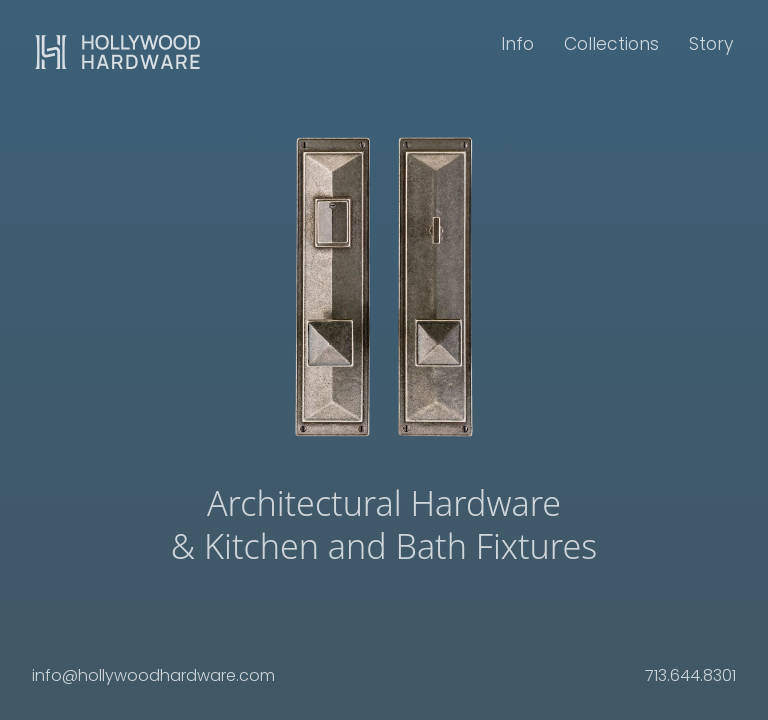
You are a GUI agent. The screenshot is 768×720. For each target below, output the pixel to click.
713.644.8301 (690, 675)
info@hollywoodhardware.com (153, 675)
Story (711, 44)
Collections (611, 44)
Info (517, 44)
